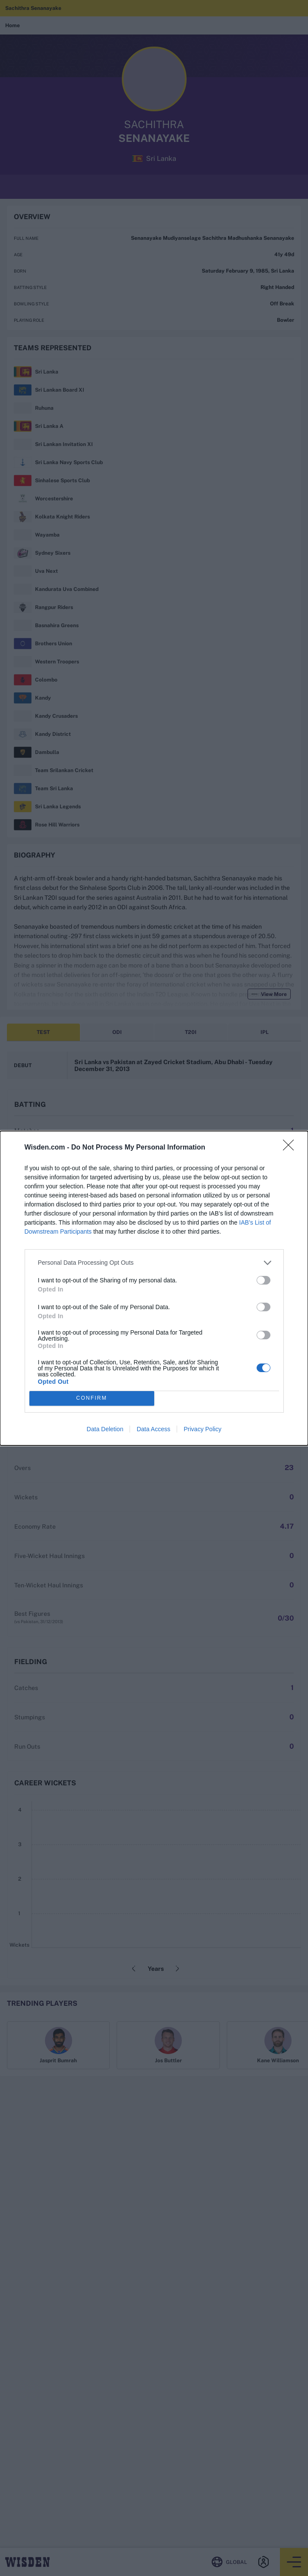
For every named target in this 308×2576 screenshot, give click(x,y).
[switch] (263, 1280)
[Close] (291, 1148)
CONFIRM (92, 1398)
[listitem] (154, 1262)
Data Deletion (105, 1429)
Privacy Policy (202, 1429)
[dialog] (154, 1288)
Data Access (153, 1429)
